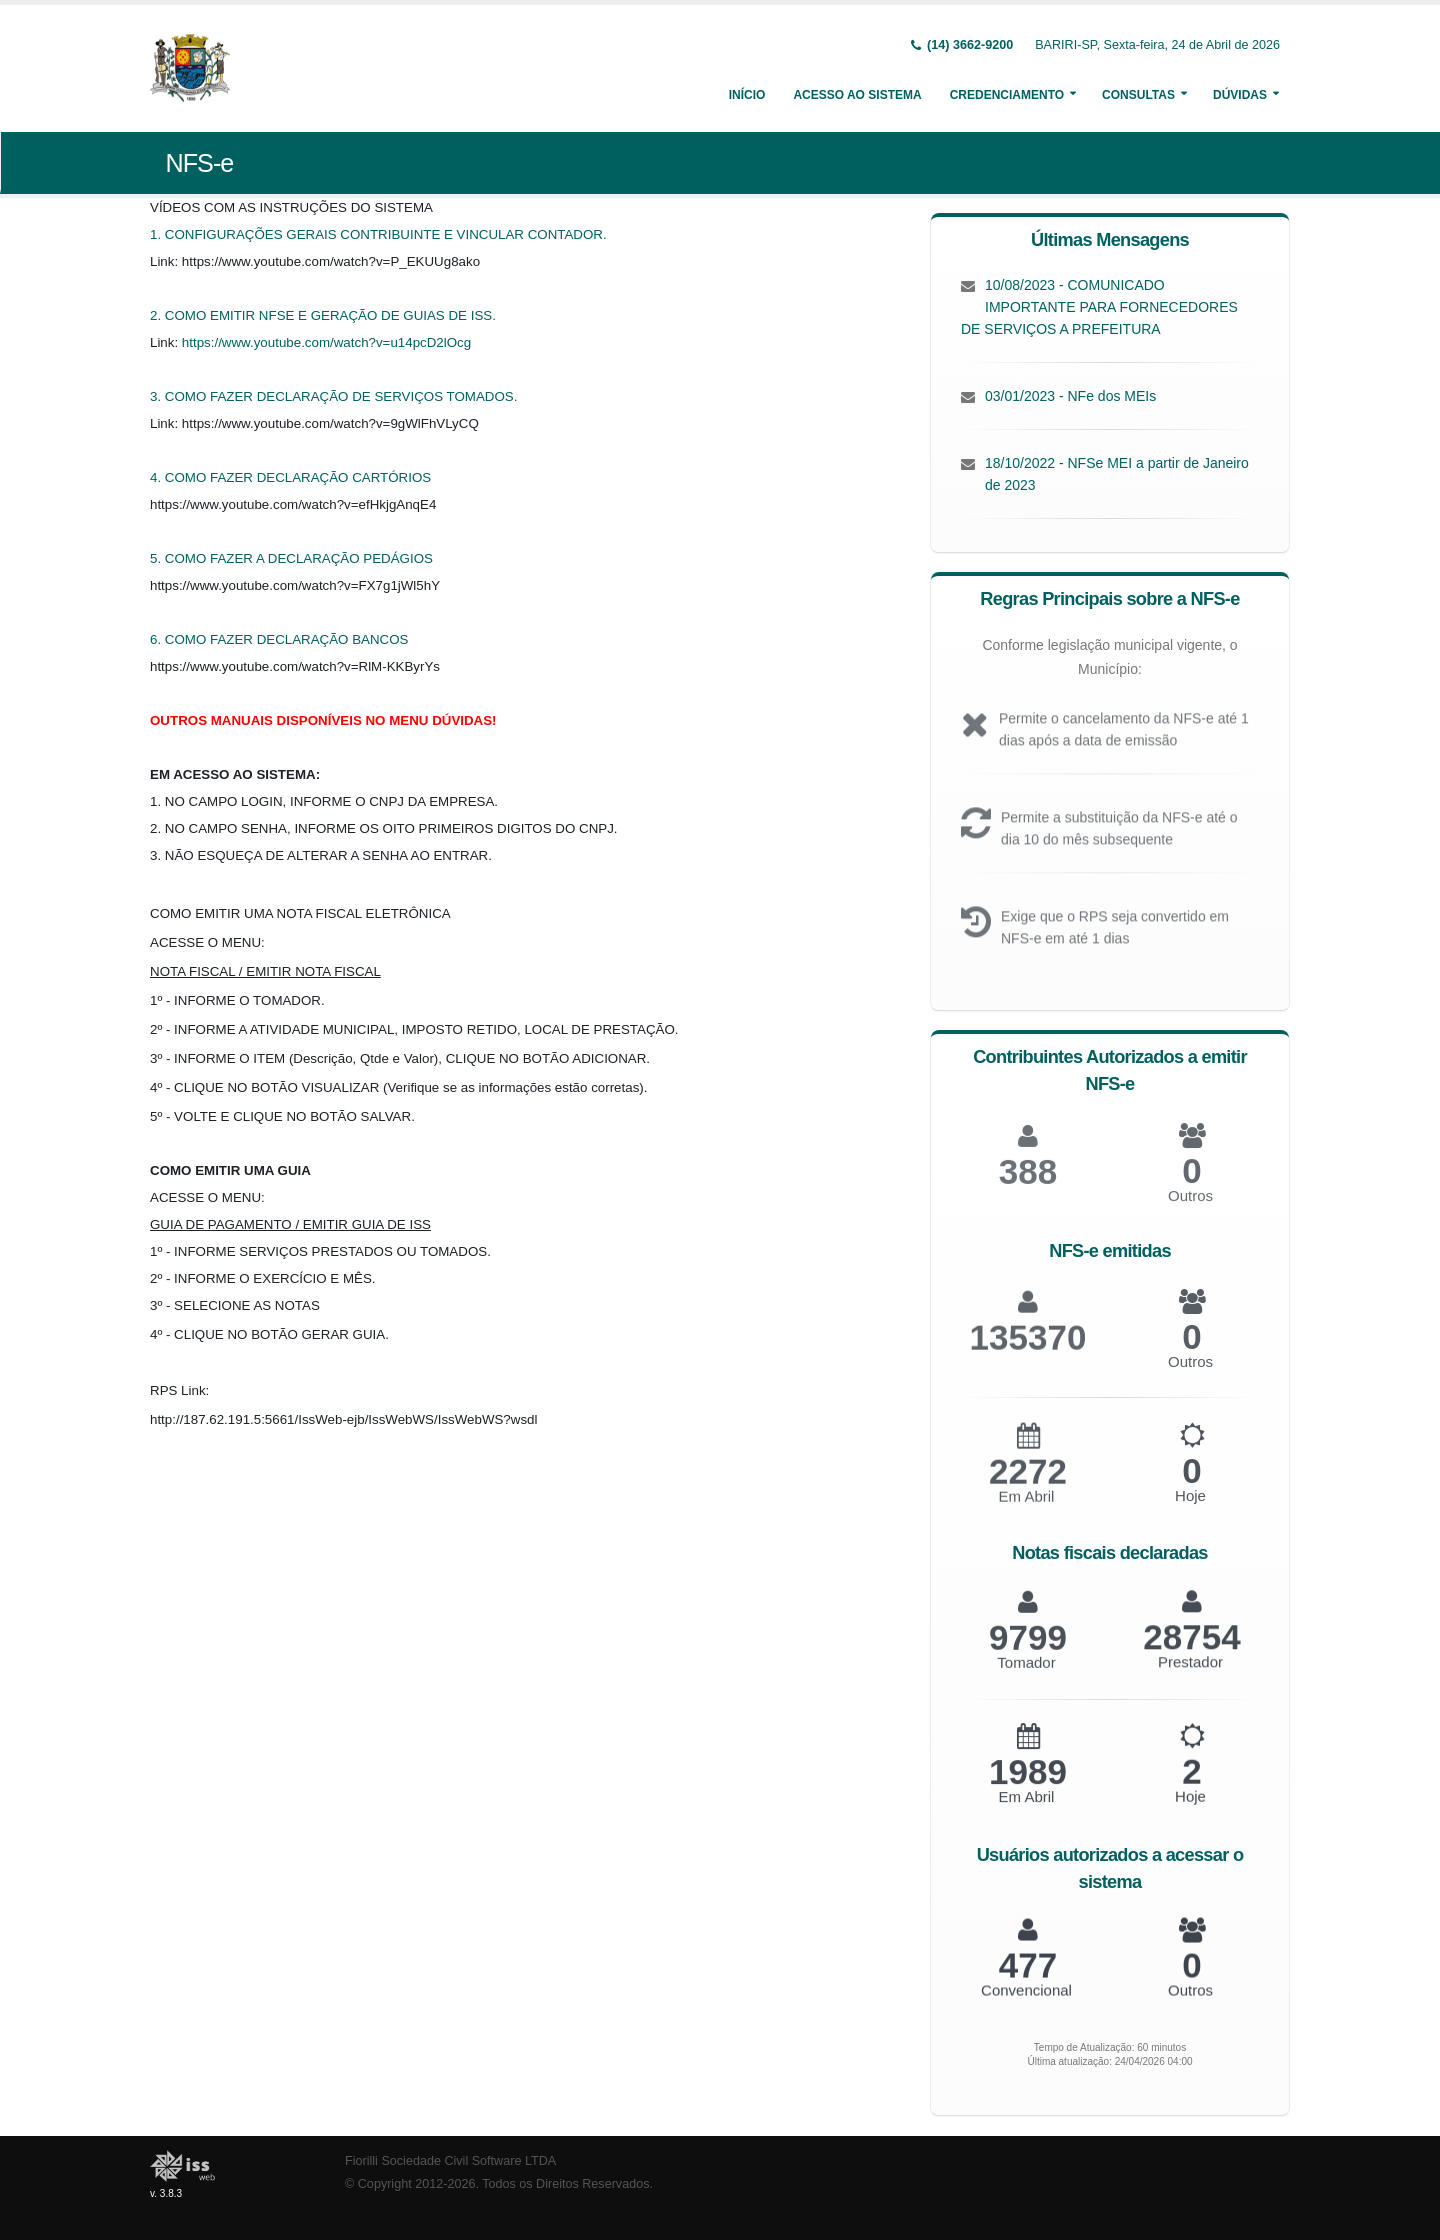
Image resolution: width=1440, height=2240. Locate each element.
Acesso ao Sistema (857, 95)
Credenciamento (1007, 95)
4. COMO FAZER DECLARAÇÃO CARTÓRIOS (290, 477)
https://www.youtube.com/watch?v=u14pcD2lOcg (326, 342)
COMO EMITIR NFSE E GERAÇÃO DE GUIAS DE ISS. (330, 315)
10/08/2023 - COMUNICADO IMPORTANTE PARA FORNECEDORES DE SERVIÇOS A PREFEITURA (1099, 307)
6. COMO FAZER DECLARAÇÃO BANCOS (279, 639)
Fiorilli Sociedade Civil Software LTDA (450, 2161)
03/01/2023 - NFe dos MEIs (1070, 396)
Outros (1190, 1210)
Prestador (1190, 1674)
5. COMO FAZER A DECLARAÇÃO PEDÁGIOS (291, 558)
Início (747, 95)
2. (157, 315)
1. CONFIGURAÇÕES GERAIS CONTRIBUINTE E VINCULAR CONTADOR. (378, 234)
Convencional (1026, 2000)
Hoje (1190, 1509)
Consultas (1138, 95)
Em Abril (1027, 1510)
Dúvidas (1240, 95)
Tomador (1026, 1675)
